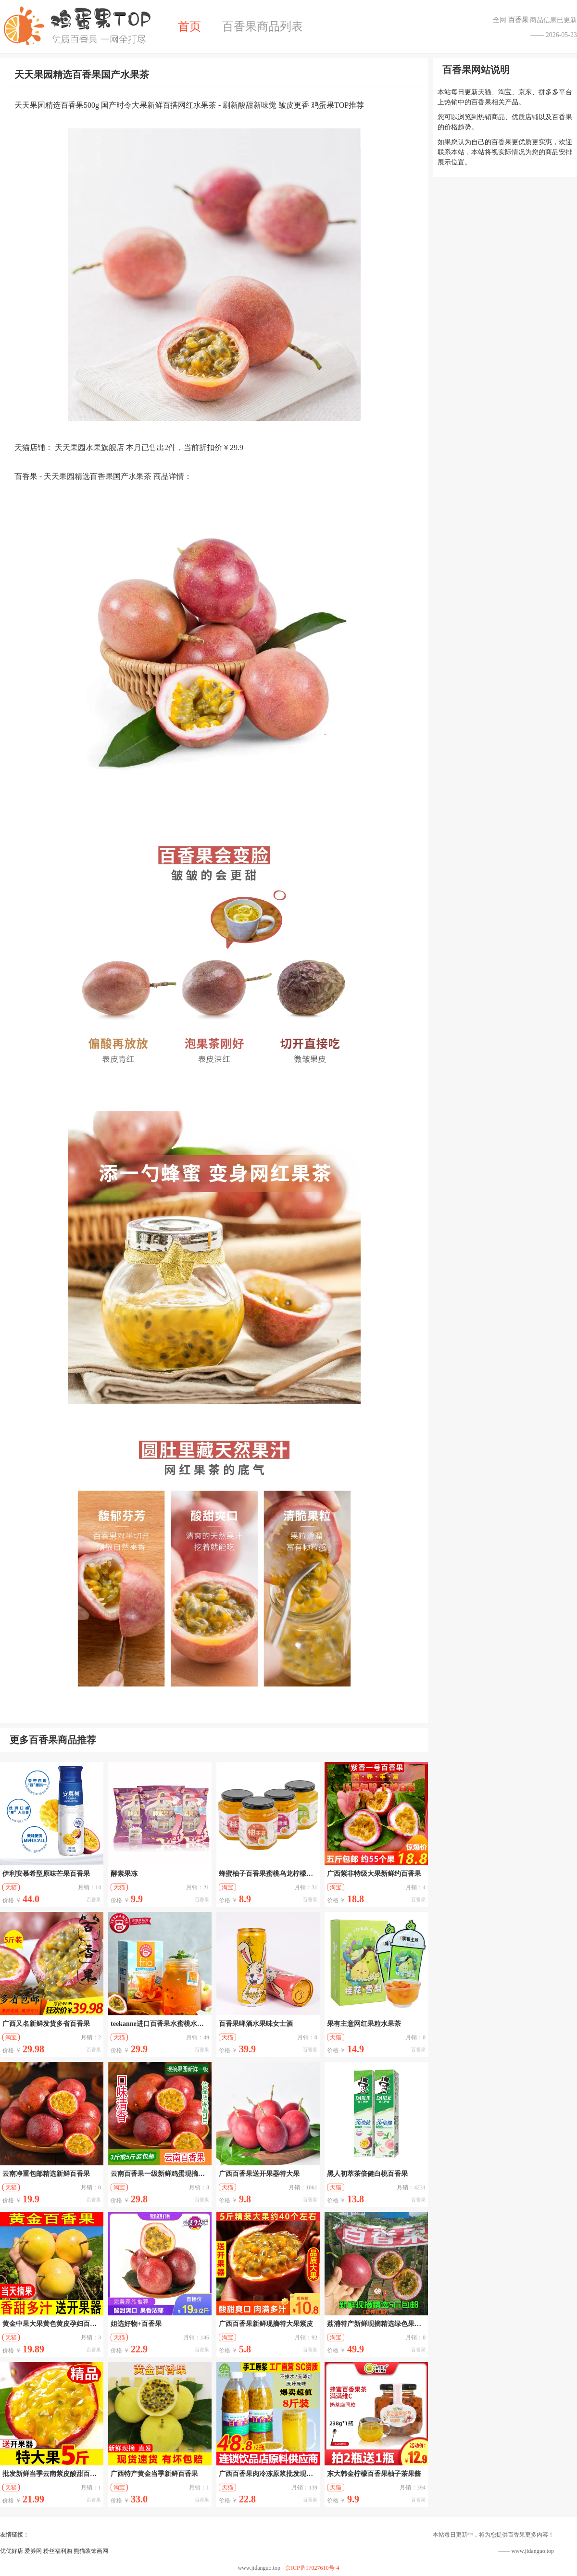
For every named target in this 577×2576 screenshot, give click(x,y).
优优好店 (11, 2551)
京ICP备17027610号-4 (312, 2567)
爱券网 (33, 2551)
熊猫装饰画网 (91, 2551)
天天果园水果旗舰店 (89, 447)
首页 (189, 26)
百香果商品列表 (262, 26)
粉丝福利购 (57, 2551)
